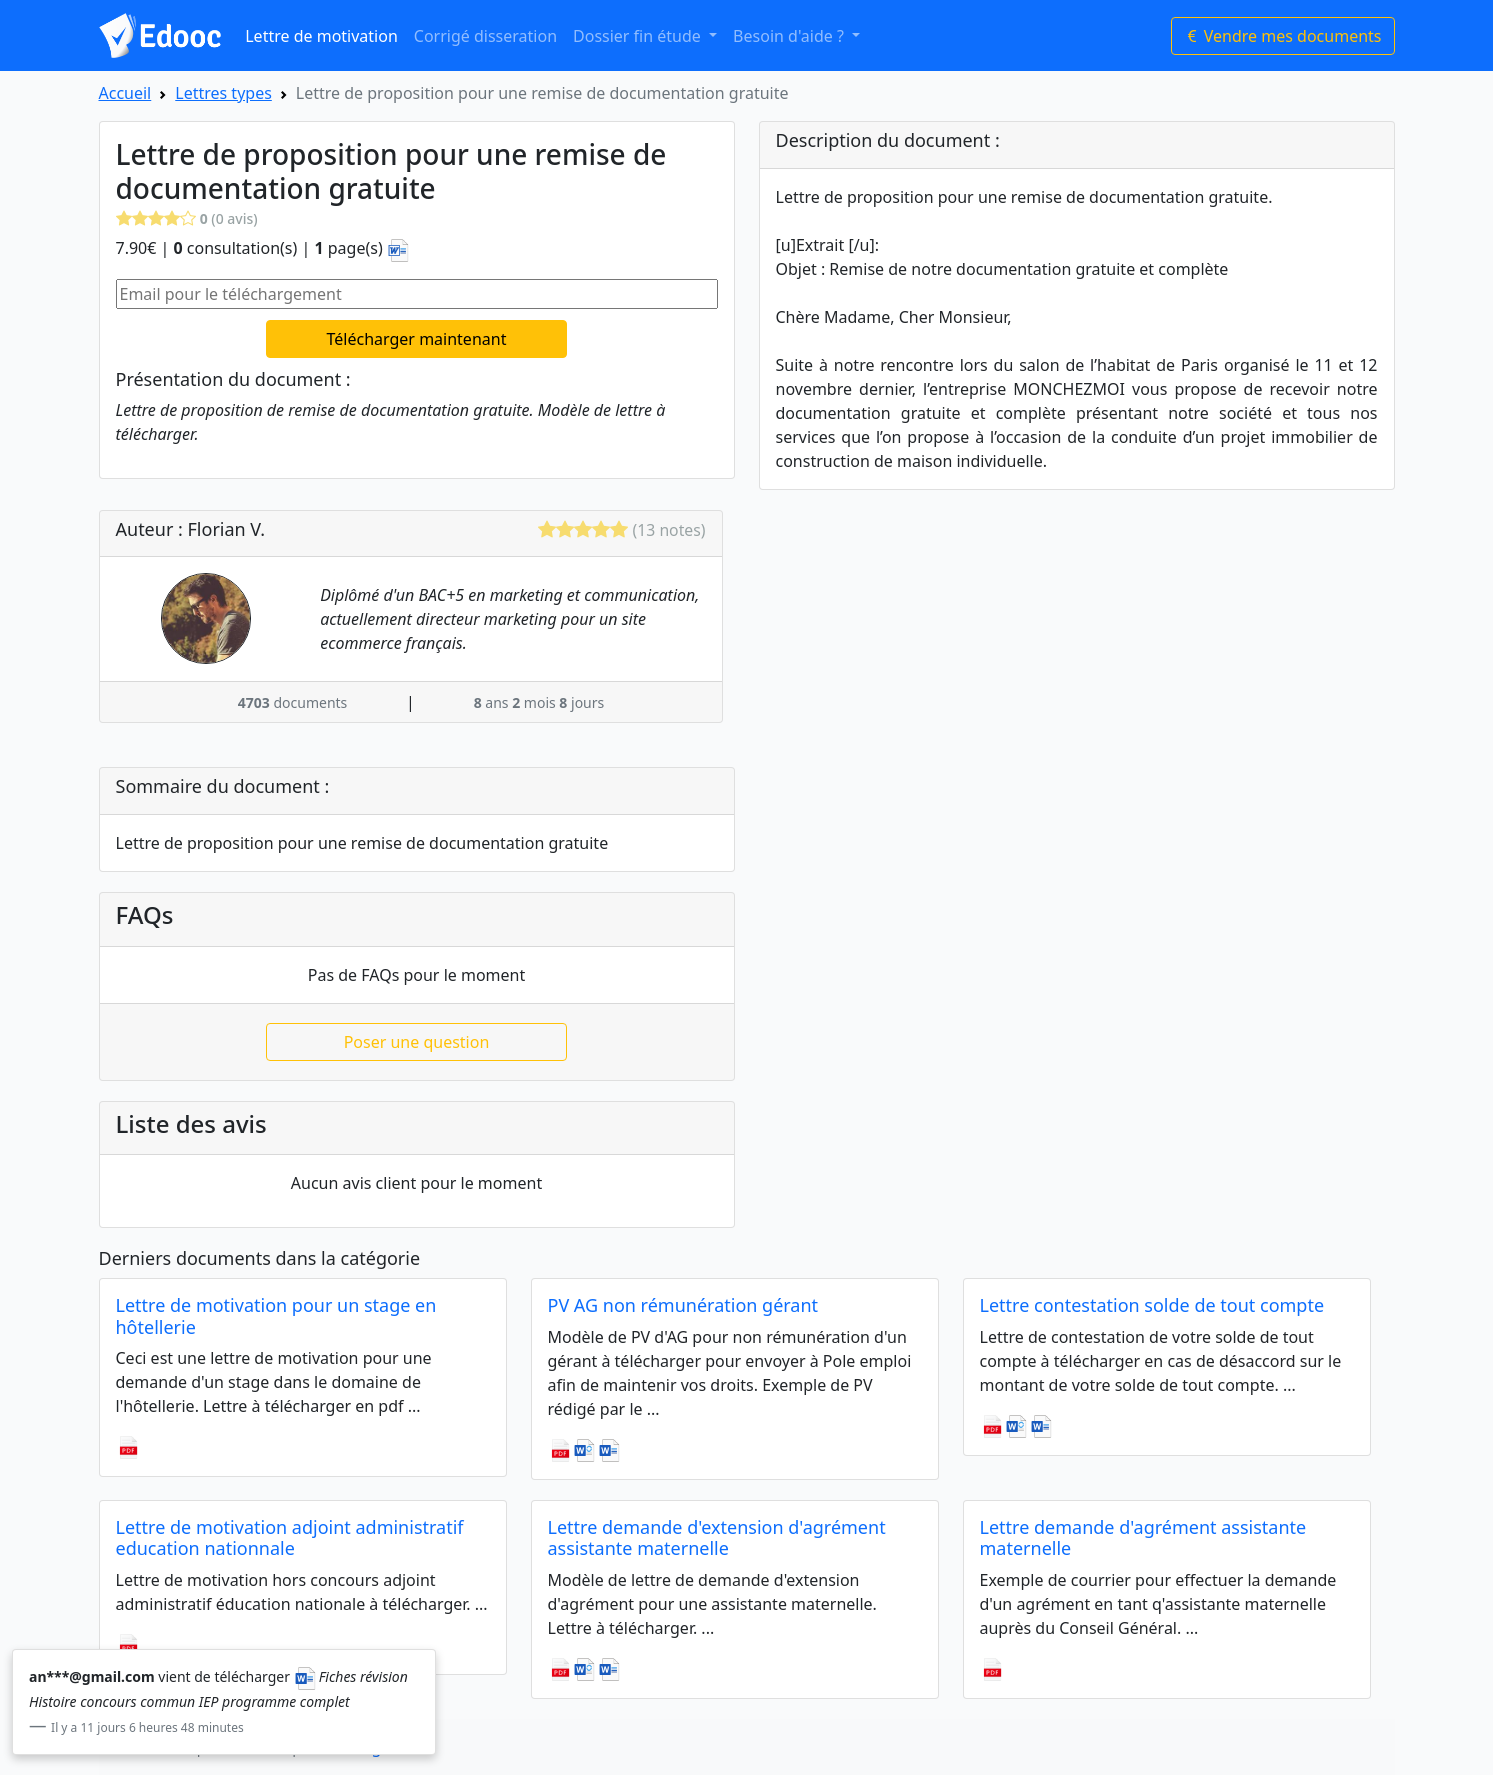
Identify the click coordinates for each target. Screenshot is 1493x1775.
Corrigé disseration (485, 36)
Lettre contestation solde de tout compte (1152, 1305)
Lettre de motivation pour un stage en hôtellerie (276, 1316)
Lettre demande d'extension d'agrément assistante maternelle (717, 1538)
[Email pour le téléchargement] (417, 294)
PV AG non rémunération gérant (683, 1305)
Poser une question (417, 1042)
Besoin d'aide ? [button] (790, 36)
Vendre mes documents (1283, 36)
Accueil (125, 93)
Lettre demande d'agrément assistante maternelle (1143, 1538)
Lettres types (223, 93)
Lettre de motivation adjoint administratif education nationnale (290, 1538)
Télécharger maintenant (417, 339)
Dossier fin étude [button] (639, 36)
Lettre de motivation (321, 36)
